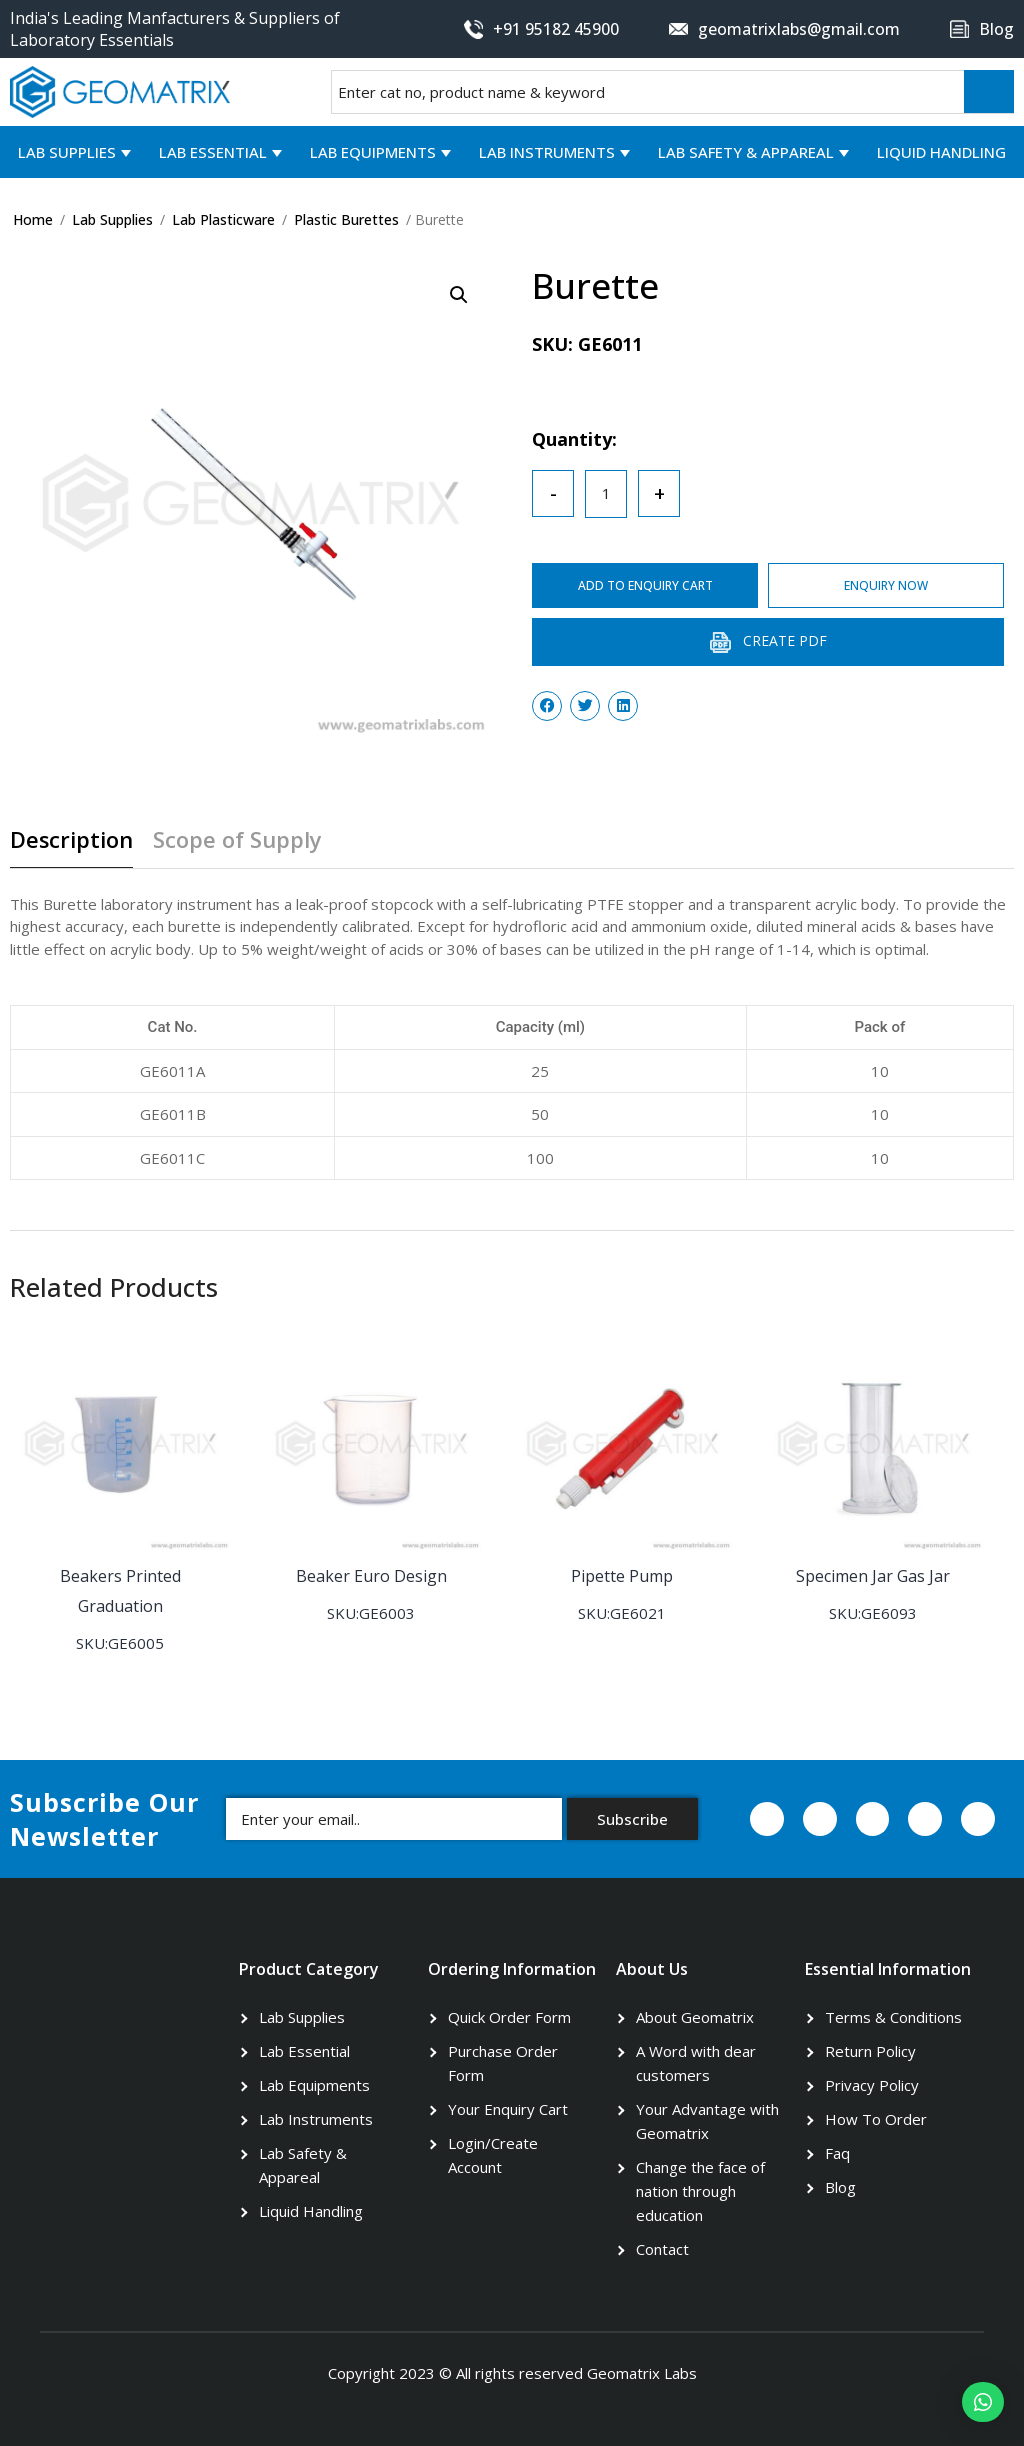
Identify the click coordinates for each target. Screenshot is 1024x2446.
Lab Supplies (67, 152)
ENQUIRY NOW (889, 585)
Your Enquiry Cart (508, 2108)
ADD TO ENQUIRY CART (647, 585)
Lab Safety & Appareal (746, 152)
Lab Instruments (547, 152)
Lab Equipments (373, 152)
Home (33, 219)
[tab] (79, 847)
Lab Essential (213, 152)
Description (72, 840)
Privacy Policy (872, 2084)
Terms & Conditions (893, 2016)
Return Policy (870, 2050)
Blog (840, 2186)
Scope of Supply (238, 840)
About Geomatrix (695, 2016)
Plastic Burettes (346, 219)
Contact (662, 2248)
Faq (837, 2152)
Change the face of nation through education (700, 2190)
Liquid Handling (941, 152)
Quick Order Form (509, 2016)
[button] (983, 2402)
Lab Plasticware (223, 219)
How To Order (876, 2118)
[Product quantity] (606, 494)
